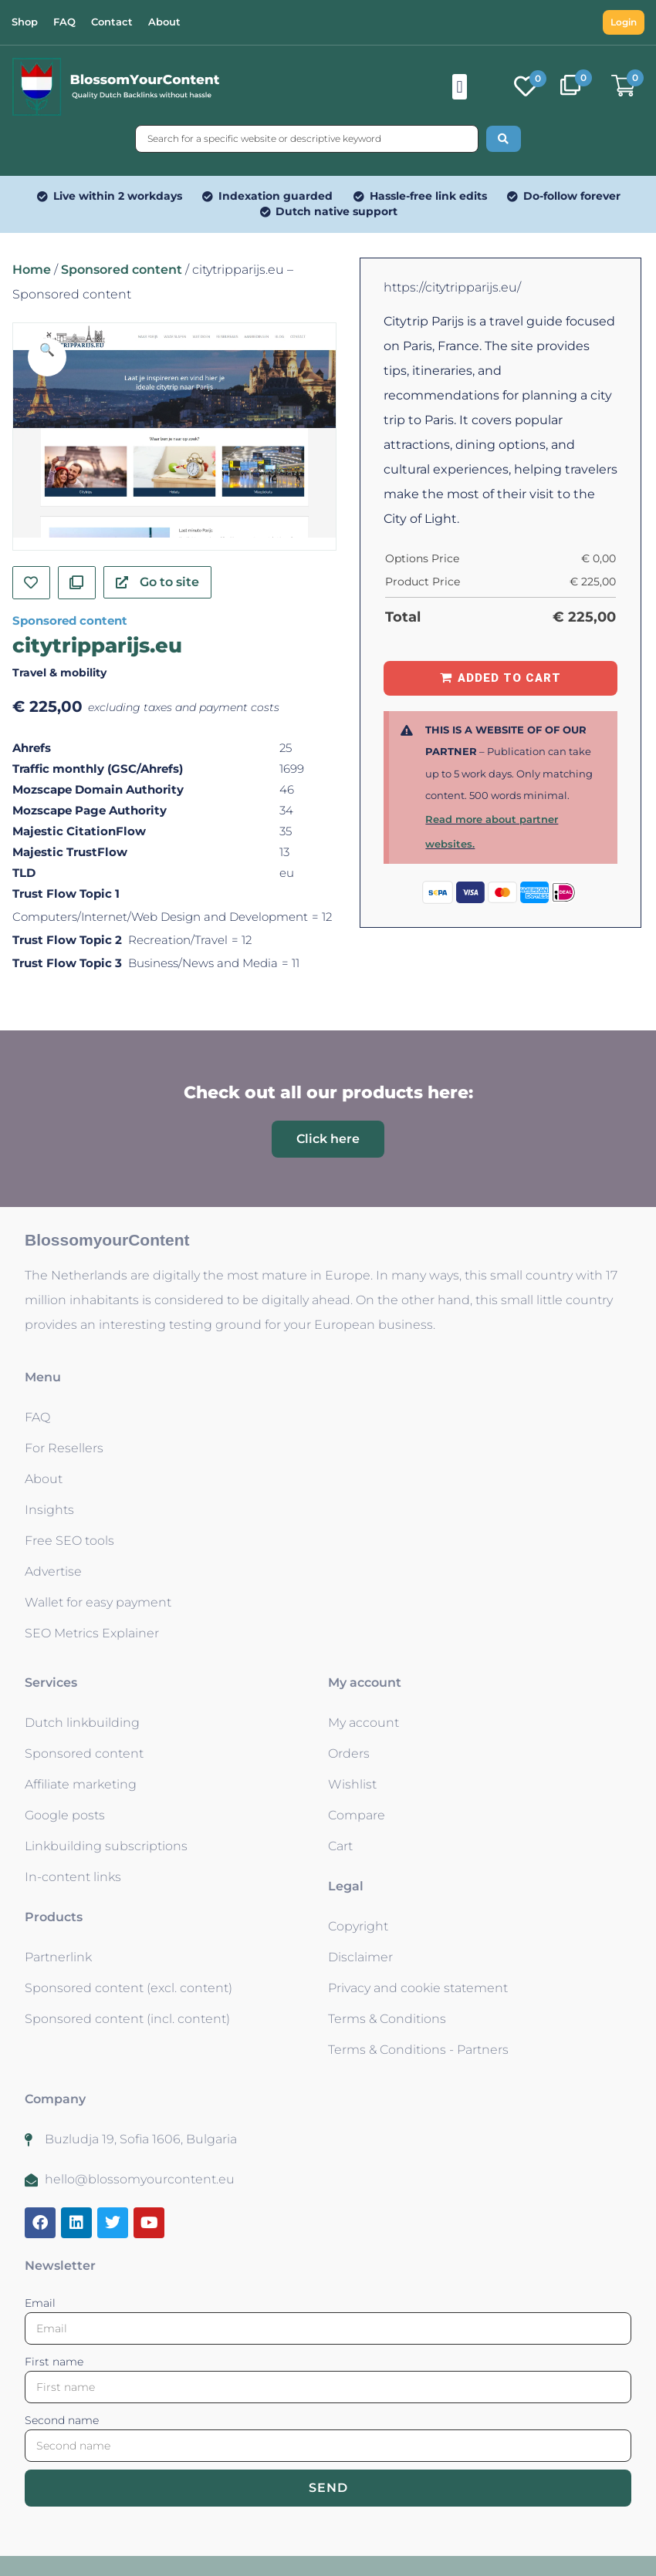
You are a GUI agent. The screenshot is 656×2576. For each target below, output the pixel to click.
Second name (62, 2420)
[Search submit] (503, 139)
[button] (459, 86)
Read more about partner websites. (491, 831)
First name (54, 2362)
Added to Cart (509, 678)
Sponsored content (121, 269)
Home (31, 269)
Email (40, 2303)
